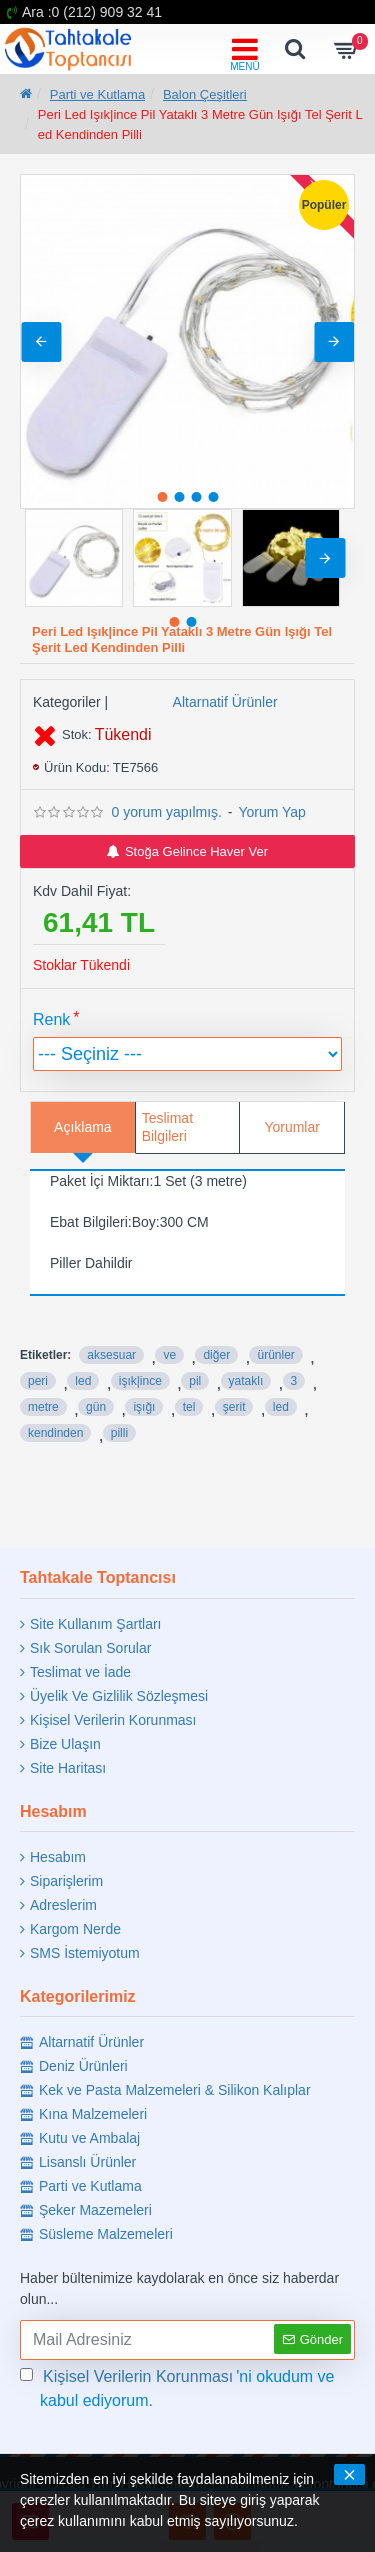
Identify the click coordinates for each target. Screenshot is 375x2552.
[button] (334, 342)
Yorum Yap (271, 812)
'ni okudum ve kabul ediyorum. (177, 2387)
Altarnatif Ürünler (225, 702)
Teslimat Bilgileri (167, 1127)
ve (169, 1355)
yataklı (246, 1381)
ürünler (275, 1355)
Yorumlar (292, 1127)
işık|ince (140, 1381)
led (83, 1381)
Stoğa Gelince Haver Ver (187, 851)
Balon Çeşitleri (205, 94)
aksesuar (111, 1355)
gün (96, 1407)
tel (189, 1407)
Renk (51, 1019)
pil (195, 1381)
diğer (216, 1355)
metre (43, 1407)
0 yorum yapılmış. (166, 812)
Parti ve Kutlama (97, 94)
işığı (144, 1407)
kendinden (55, 1433)
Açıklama (83, 1127)
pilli (119, 1433)
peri (38, 1381)
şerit (234, 1407)
